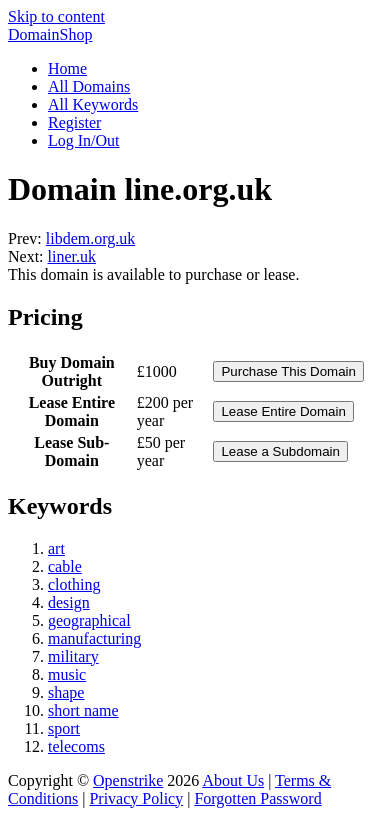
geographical (89, 620)
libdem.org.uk (90, 238)
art (56, 548)
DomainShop (50, 34)
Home (67, 68)
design (69, 602)
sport (64, 728)
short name (83, 710)
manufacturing (94, 638)
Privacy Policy (136, 798)
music (67, 674)
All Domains (89, 86)
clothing (74, 584)
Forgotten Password (257, 798)
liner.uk (72, 256)
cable (65, 566)
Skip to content (56, 16)
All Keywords (93, 104)
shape (66, 692)
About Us (233, 780)
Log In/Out (84, 140)
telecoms (76, 746)
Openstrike (128, 780)
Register (74, 122)
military (73, 656)
